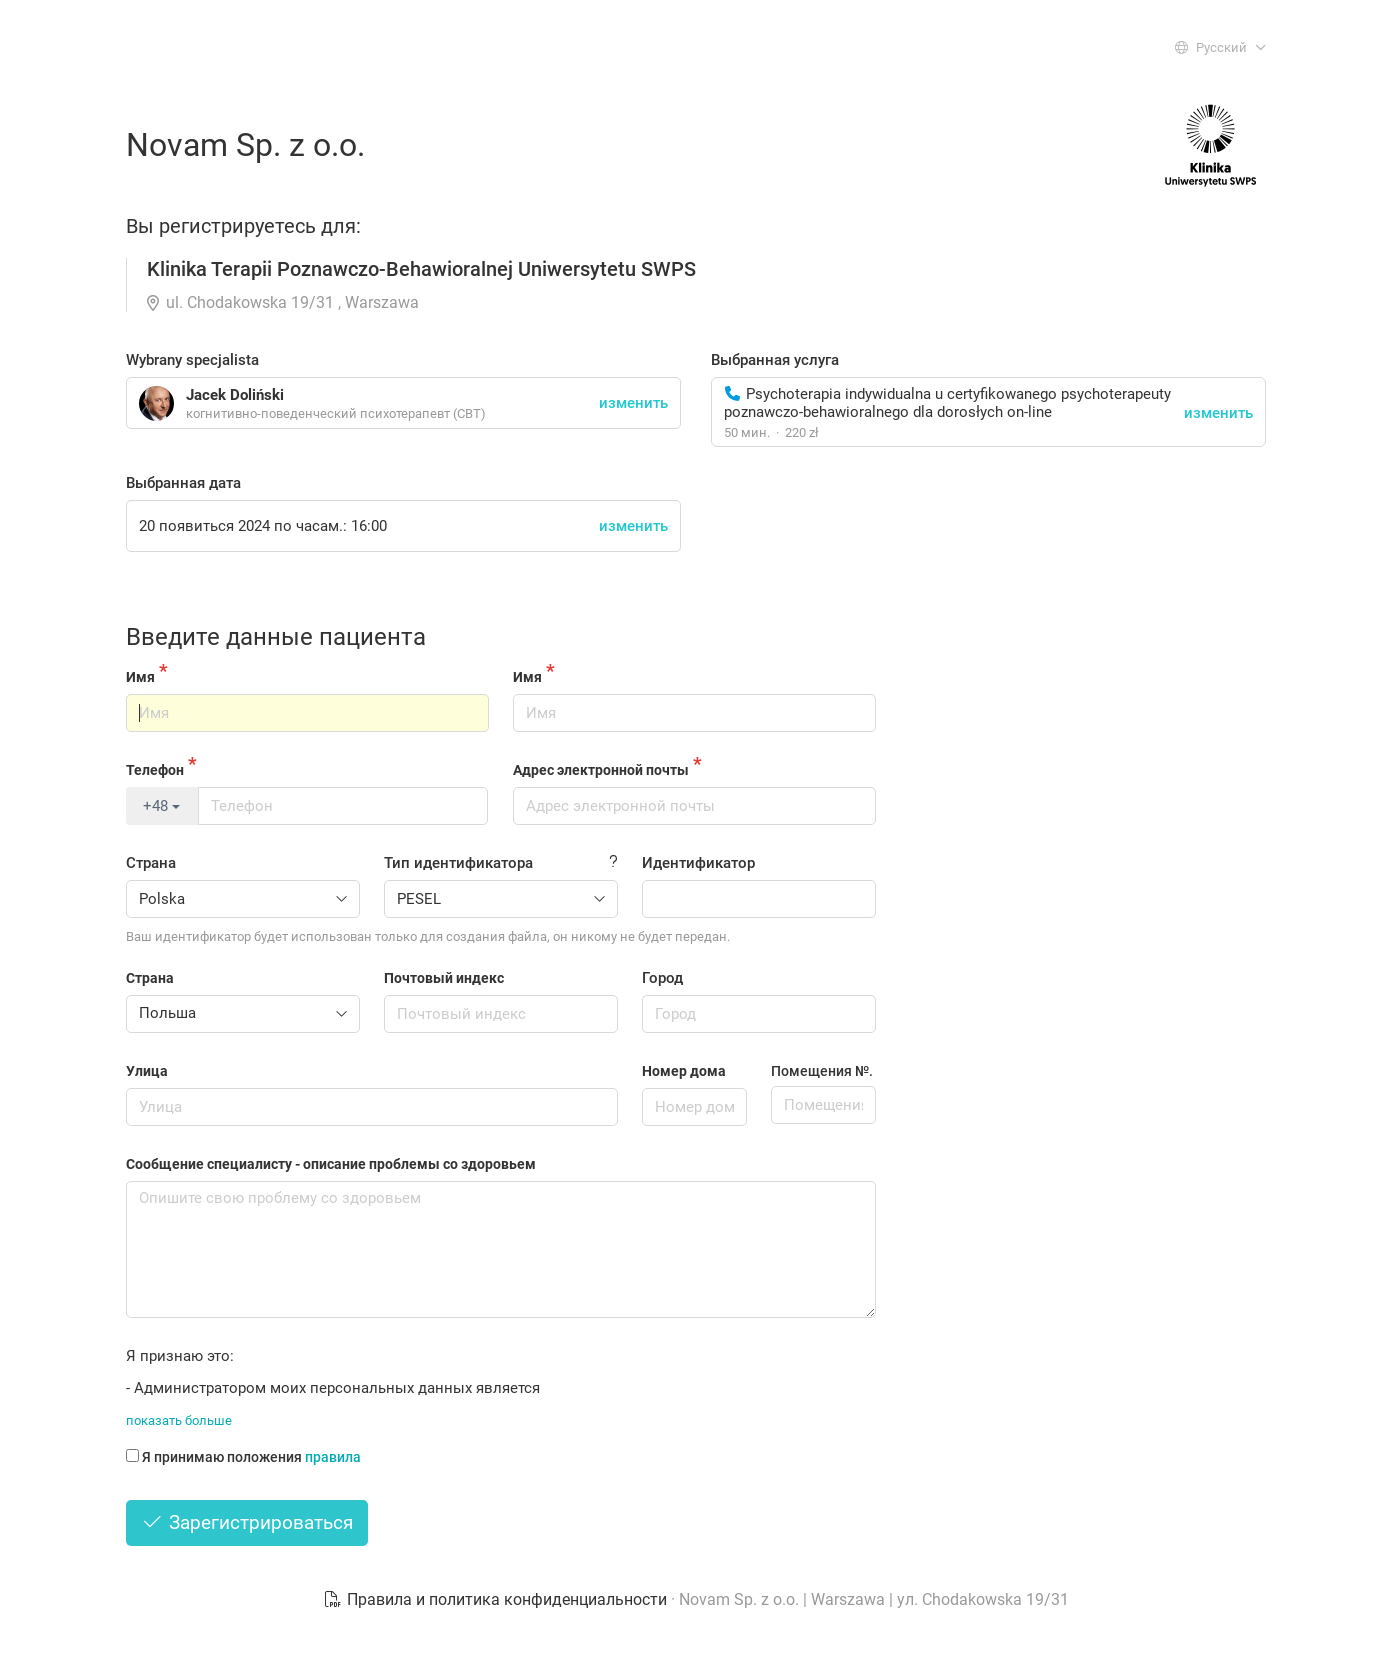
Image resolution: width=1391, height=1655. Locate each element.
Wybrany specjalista (192, 360)
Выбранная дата (183, 483)
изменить (1218, 413)
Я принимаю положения (243, 1457)
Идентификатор (698, 863)
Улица (147, 1071)
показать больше (179, 1420)
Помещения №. (822, 1071)
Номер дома (684, 1071)
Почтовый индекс (444, 978)
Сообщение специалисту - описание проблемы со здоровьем (331, 1164)
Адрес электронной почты (601, 770)
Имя (140, 677)
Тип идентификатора (458, 863)
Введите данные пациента (276, 637)
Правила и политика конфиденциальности (497, 1599)
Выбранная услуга (775, 360)
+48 (161, 806)
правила (333, 1457)
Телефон (155, 770)
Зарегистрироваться (247, 1522)
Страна (151, 863)
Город (662, 978)
